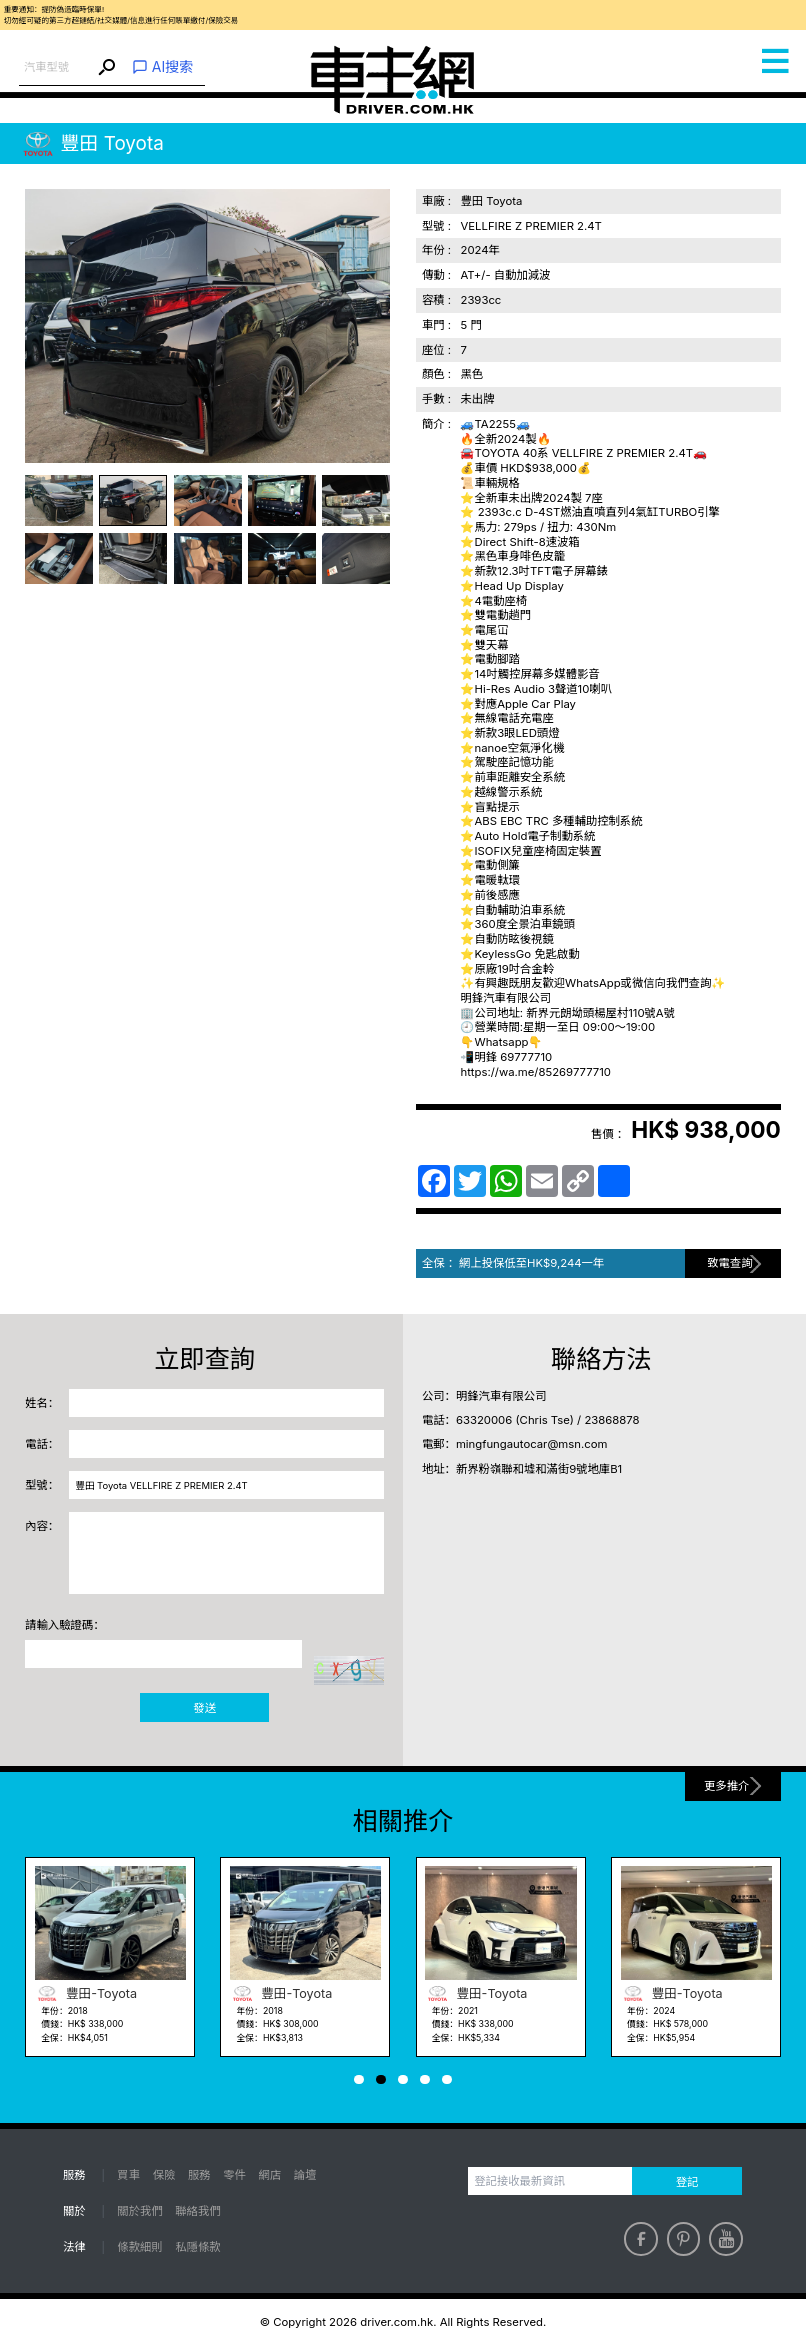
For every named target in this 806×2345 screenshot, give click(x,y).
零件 (234, 2175)
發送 (204, 1708)
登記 (687, 2182)
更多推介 (726, 1786)
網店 (269, 2175)
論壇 (305, 2175)
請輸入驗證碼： (64, 1625)
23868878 (611, 1420)
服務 (199, 2175)
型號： (42, 1485)
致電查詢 (729, 1263)
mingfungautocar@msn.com (531, 1444)
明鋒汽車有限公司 (501, 1396)
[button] (358, 2079)
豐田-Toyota (86, 1993)
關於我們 (139, 2211)
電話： (42, 1444)
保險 (164, 2175)
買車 (128, 2175)
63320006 (484, 1420)
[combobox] (56, 67)
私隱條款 (197, 2247)
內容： (42, 1526)
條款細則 (139, 2247)
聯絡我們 (197, 2211)
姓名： (42, 1403)
